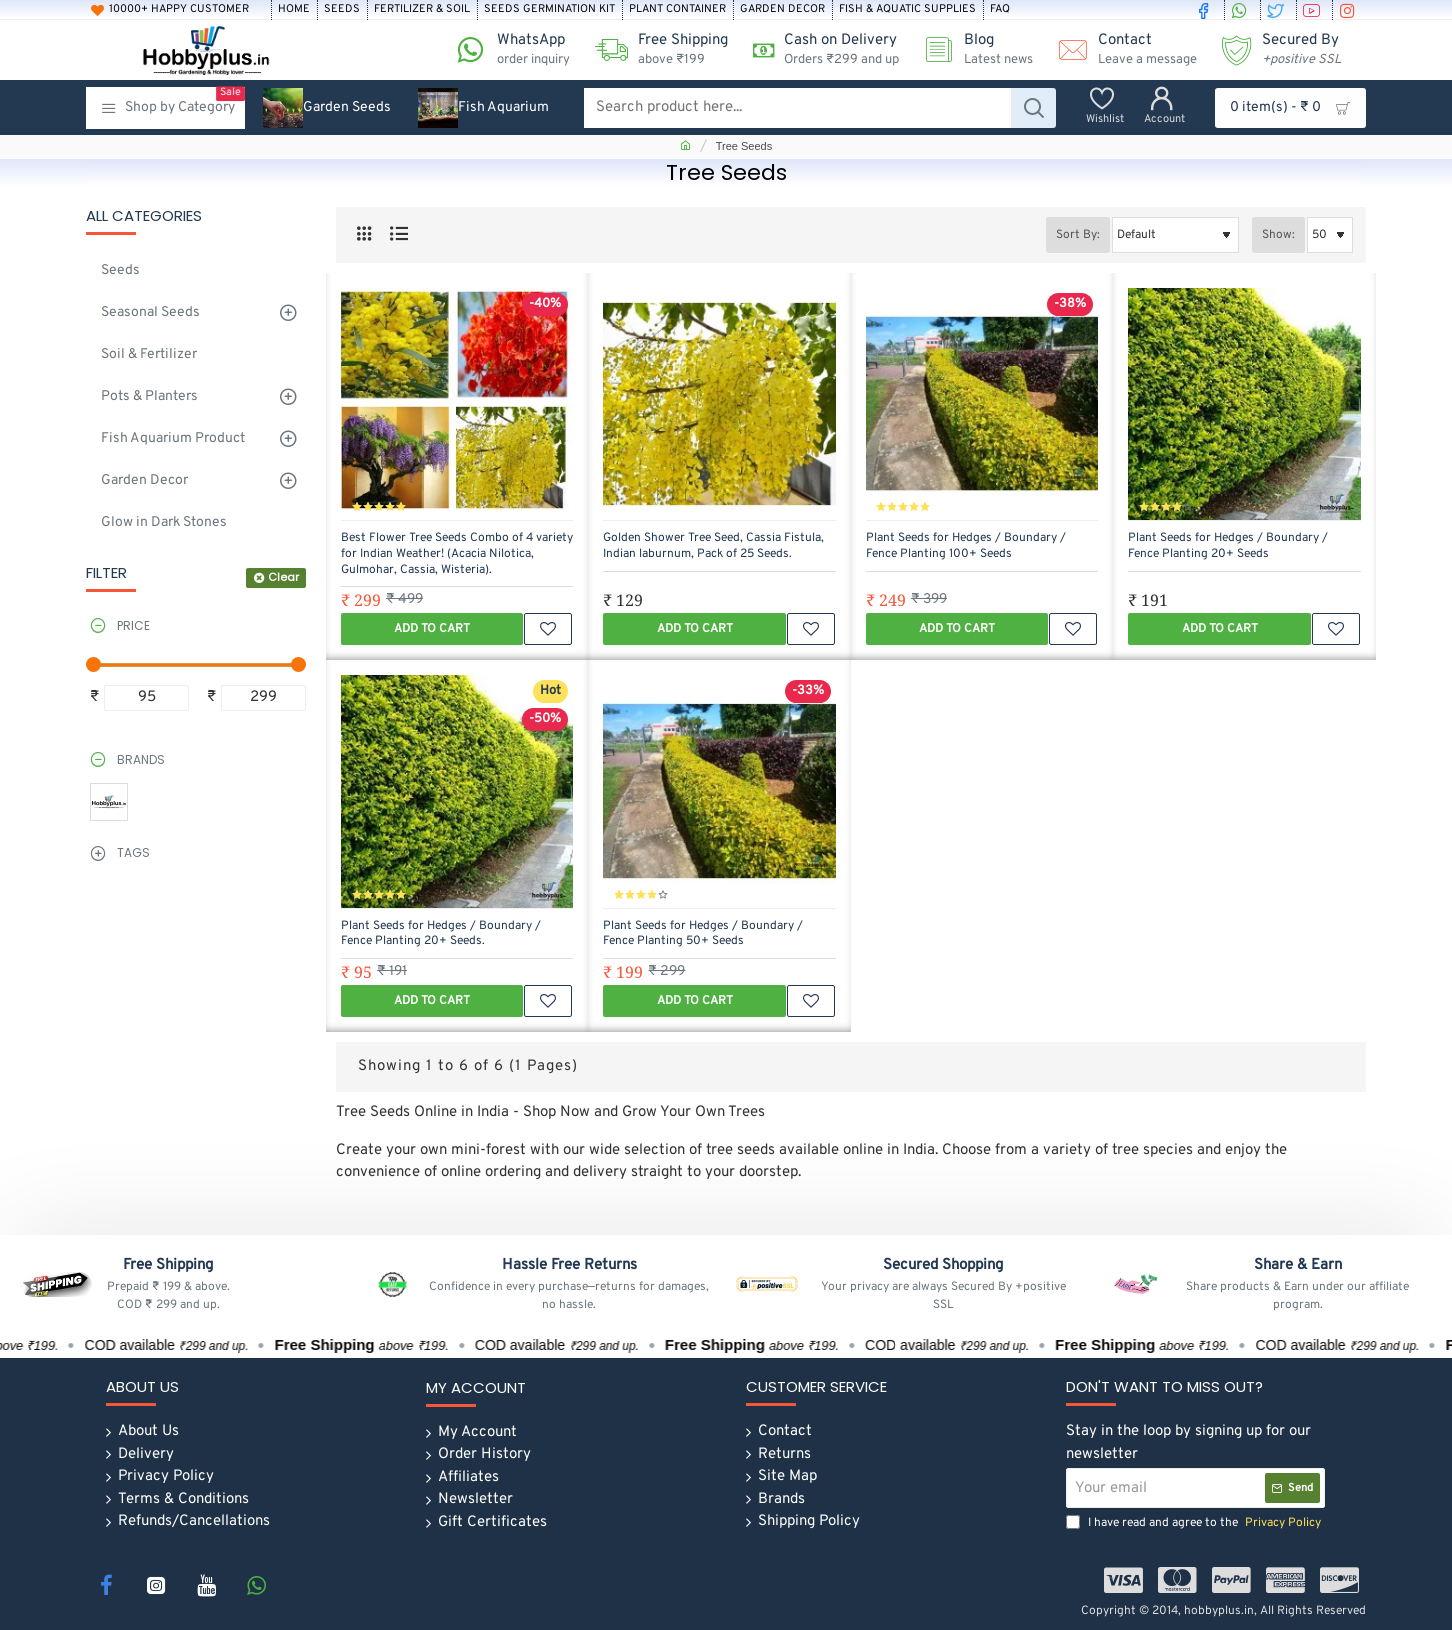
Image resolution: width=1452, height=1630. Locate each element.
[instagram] (1350, 10)
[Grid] (363, 234)
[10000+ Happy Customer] (177, 10)
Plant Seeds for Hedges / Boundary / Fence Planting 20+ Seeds (1228, 546)
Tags (133, 852)
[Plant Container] (677, 10)
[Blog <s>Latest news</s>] (971, 49)
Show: (1278, 235)
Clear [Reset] (283, 577)
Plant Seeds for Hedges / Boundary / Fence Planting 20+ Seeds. (441, 934)
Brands (141, 759)
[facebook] (1206, 10)
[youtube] (1314, 10)
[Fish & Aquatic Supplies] (907, 10)
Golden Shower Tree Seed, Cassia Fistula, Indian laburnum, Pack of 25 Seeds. (713, 546)
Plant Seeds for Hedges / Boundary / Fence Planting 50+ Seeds (703, 934)
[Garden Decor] (782, 10)
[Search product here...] (1033, 108)
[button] (432, 629)
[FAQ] (1000, 10)
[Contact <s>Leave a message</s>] (1120, 49)
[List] (398, 234)
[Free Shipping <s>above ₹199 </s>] (654, 49)
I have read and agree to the (1195, 1523)
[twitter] (1278, 10)
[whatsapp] (1242, 10)
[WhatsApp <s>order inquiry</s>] (506, 49)
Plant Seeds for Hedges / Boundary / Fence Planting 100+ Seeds (966, 546)
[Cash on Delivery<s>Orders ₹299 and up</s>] (818, 49)
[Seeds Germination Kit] (549, 10)
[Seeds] (342, 10)
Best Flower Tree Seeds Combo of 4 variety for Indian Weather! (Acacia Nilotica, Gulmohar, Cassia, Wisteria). (457, 554)
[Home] (294, 10)
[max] (263, 698)
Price (133, 625)
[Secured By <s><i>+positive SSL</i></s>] (1274, 49)
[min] (146, 698)
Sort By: (1078, 235)
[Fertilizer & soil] (422, 10)
